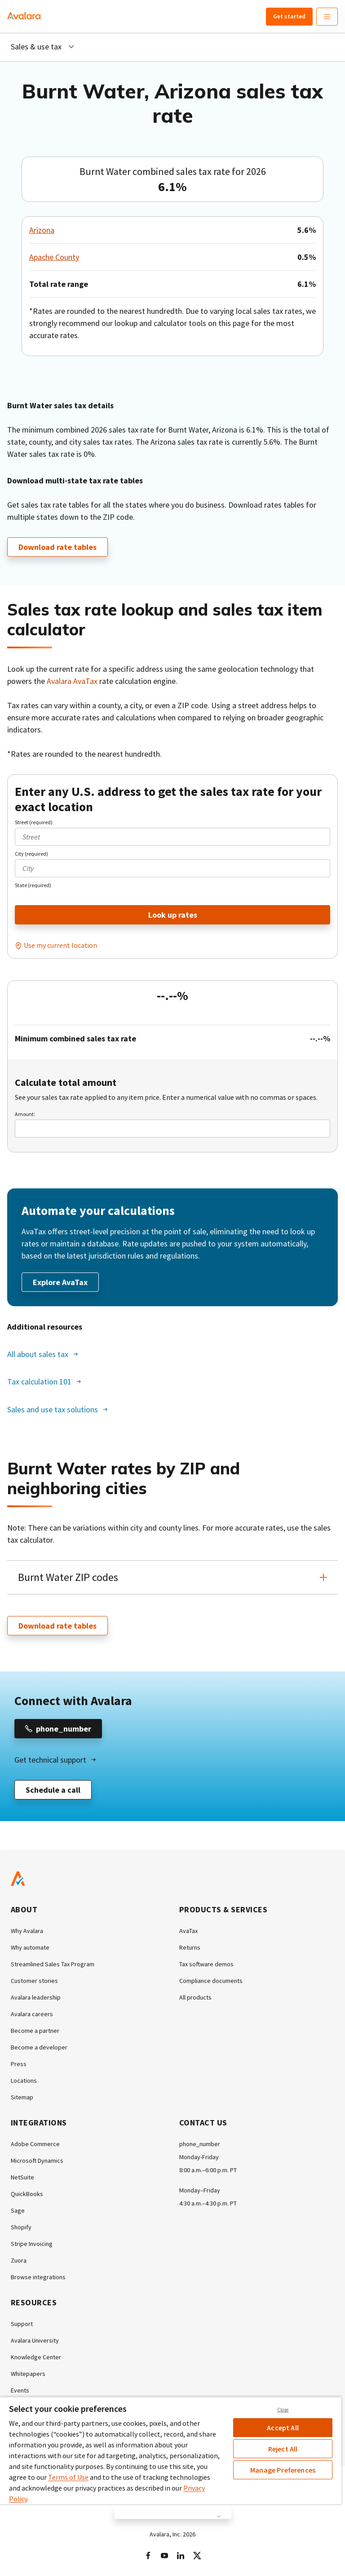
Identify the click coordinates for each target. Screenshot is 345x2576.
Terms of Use (68, 2477)
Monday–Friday (199, 2190)
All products (195, 1997)
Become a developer (39, 2047)
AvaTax (188, 1931)
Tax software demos (206, 1964)
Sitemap (22, 2097)
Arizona (41, 230)
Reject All (283, 2448)
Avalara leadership (36, 1997)
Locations (24, 2080)
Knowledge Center (36, 2357)
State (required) (33, 885)
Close (283, 2409)
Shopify (21, 2227)
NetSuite (22, 2177)
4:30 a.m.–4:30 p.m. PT (208, 2203)
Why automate (30, 1947)
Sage (18, 2210)
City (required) (31, 853)
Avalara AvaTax (72, 681)
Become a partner (35, 2031)
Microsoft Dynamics (37, 2160)
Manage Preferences (282, 2469)
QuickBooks (27, 2194)
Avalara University (35, 2340)
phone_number (199, 2144)
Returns (189, 1947)
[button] (172, 1577)
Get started (289, 16)
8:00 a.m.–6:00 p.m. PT (208, 2170)
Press (19, 2064)
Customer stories (34, 1981)
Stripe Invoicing (32, 2244)
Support (22, 2324)
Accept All (283, 2427)
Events (20, 2390)
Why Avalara (27, 1931)
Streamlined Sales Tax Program (52, 1964)
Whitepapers (28, 2374)
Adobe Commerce (35, 2144)
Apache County (54, 257)
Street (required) (34, 822)
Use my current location (60, 945)
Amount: (25, 1114)
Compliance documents (211, 1981)
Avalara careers (32, 2014)
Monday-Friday (199, 2157)
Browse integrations (38, 2277)
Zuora (19, 2260)
